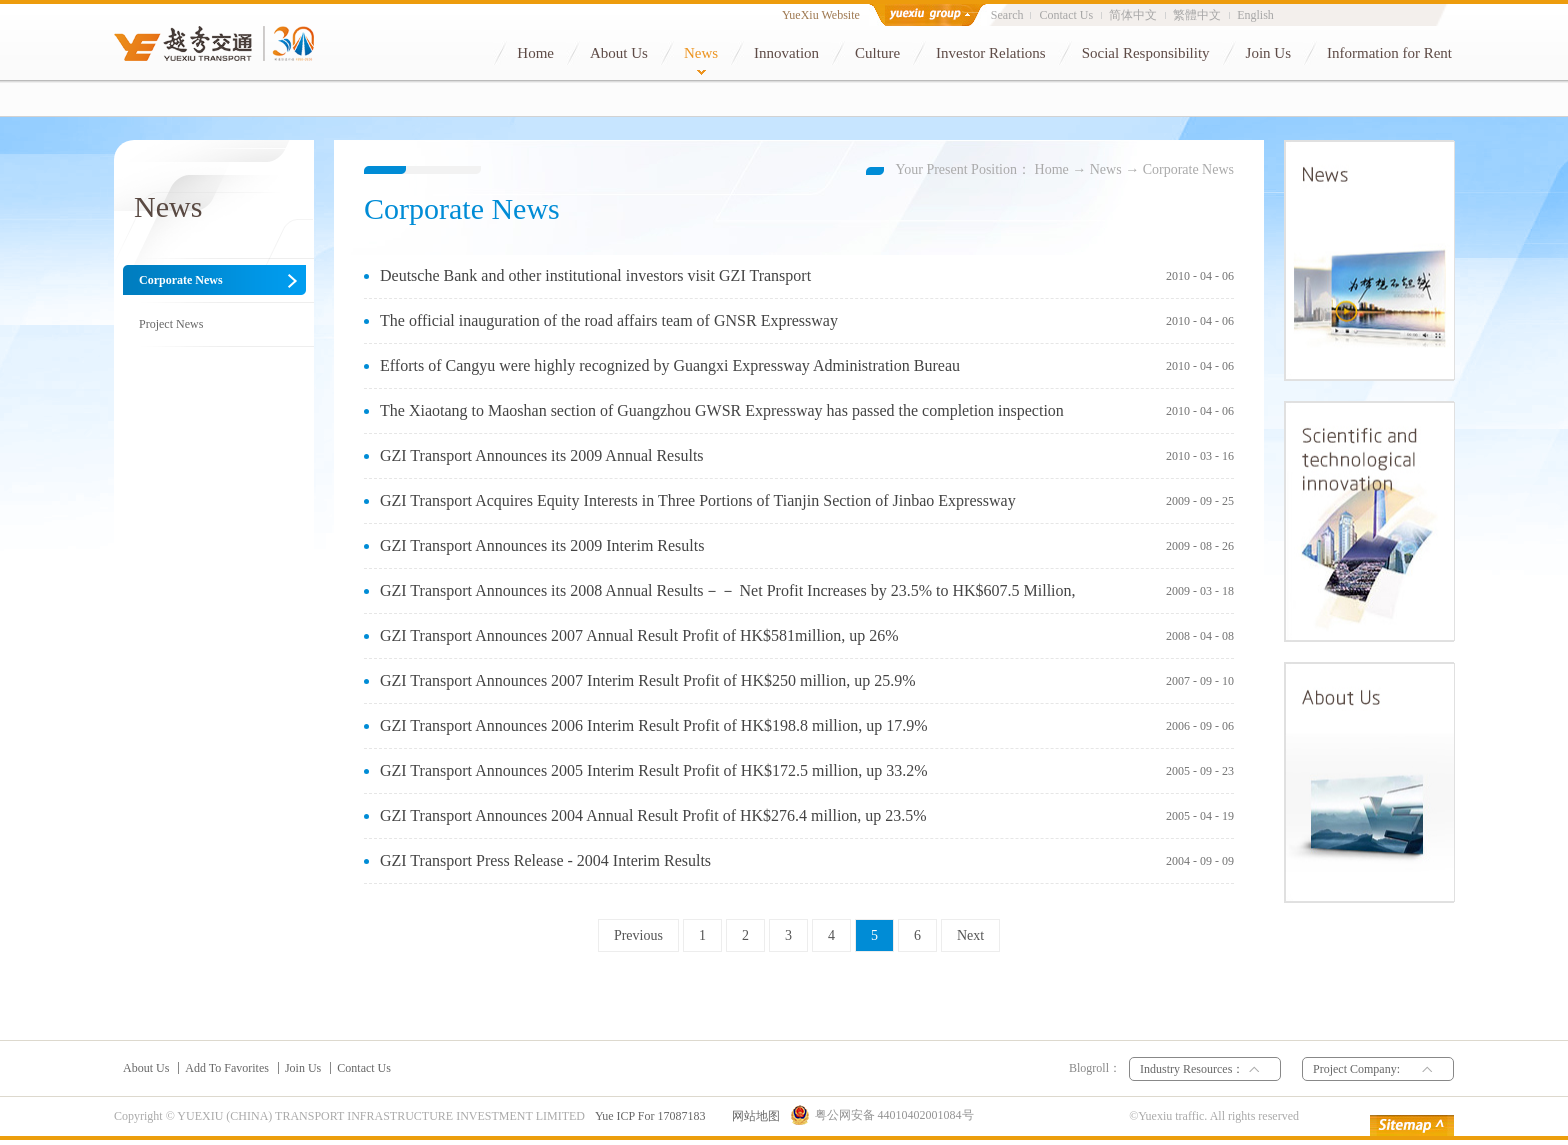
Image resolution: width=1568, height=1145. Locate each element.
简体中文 (1133, 15)
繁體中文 (1197, 15)
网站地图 (753, 1116)
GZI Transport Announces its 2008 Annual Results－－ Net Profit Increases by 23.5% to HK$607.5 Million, (728, 590)
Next (970, 935)
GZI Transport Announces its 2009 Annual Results (542, 455)
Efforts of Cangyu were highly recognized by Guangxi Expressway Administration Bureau (670, 365)
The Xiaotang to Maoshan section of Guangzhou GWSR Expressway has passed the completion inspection (722, 410)
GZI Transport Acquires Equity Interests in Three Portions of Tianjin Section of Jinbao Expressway (698, 500)
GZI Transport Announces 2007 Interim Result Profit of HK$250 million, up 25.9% (648, 680)
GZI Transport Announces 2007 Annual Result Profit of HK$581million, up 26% (639, 635)
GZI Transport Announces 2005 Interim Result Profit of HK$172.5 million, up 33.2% (654, 770)
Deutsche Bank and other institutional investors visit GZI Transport (595, 275)
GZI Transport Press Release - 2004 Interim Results (545, 860)
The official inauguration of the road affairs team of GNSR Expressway (609, 320)
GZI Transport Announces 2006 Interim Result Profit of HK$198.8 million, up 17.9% (654, 725)
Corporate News (1188, 169)
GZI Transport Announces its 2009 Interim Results (542, 545)
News (1106, 169)
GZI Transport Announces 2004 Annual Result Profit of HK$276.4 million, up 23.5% (653, 815)
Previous (638, 935)
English (1255, 15)
